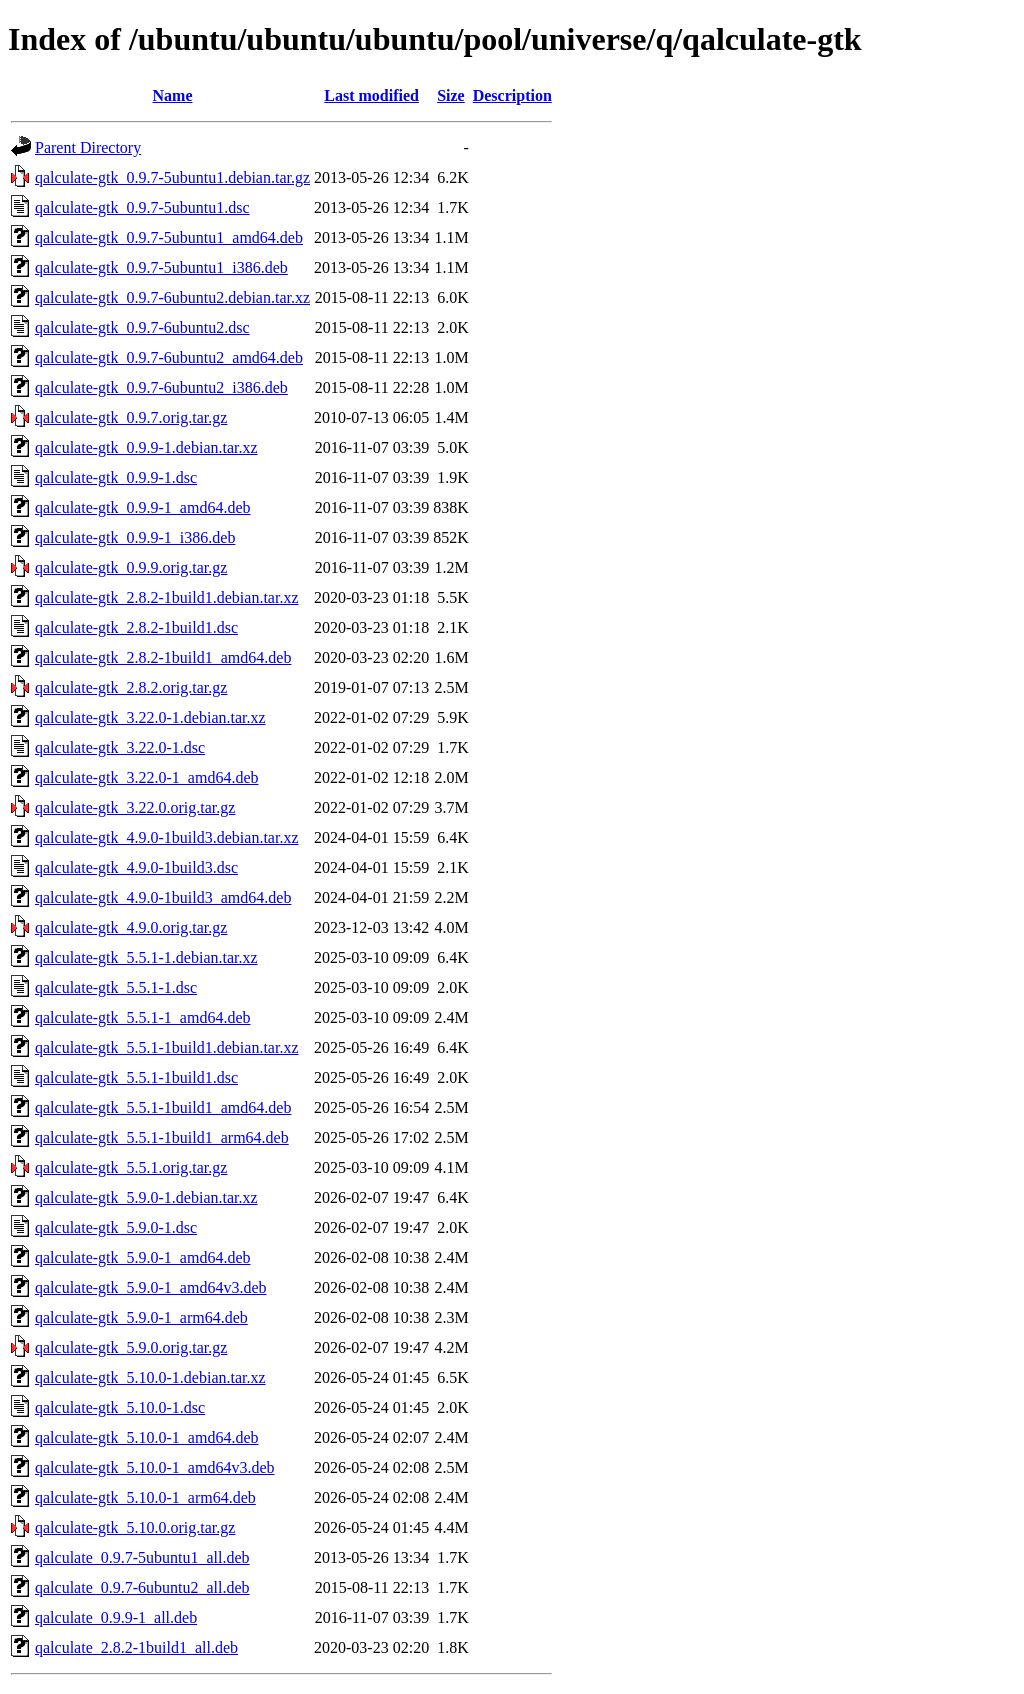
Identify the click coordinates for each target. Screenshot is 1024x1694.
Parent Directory (88, 147)
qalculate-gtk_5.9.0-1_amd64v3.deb (151, 1287)
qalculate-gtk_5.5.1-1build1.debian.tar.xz (166, 1047)
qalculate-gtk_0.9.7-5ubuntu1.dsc (142, 207)
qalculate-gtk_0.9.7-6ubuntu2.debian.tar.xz (172, 297)
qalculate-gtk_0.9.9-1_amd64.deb (143, 507)
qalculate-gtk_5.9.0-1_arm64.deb (141, 1317)
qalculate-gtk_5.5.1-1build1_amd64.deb (163, 1107)
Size (451, 95)
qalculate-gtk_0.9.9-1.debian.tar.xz (146, 447)
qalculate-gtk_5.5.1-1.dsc (116, 987)
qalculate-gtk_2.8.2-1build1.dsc (136, 627)
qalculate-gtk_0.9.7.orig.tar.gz (131, 417)
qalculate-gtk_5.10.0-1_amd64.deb (147, 1437)
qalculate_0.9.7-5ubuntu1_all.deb (142, 1557)
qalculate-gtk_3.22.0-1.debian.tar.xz (150, 717)
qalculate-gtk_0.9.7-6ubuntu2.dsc (142, 327)
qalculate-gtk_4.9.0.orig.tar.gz (131, 927)
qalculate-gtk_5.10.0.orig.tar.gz (135, 1527)
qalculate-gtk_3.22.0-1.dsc (120, 747)
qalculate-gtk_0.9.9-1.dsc (116, 477)
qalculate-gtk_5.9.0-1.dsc (116, 1227)
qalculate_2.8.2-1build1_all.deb (136, 1647)
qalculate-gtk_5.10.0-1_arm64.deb (145, 1497)
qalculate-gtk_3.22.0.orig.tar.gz (135, 807)
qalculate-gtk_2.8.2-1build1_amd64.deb (163, 657)
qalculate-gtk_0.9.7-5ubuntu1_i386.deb (161, 267)
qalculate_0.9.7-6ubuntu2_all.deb (142, 1587)
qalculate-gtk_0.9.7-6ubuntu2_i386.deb (161, 387)
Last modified (371, 95)
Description (512, 95)
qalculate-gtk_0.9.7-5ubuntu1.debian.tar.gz (172, 177)
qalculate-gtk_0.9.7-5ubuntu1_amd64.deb (169, 237)
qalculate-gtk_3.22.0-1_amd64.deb (147, 777)
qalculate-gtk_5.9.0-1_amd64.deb (143, 1257)
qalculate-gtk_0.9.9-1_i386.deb (135, 537)
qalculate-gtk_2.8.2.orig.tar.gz (131, 687)
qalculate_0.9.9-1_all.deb (116, 1617)
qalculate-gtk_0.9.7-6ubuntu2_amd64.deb (169, 357)
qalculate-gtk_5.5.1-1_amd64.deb (143, 1017)
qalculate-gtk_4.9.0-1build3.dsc (136, 867)
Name (173, 95)
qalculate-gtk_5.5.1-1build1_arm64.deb (162, 1137)
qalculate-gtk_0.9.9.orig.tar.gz (131, 567)
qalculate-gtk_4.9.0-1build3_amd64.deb (163, 897)
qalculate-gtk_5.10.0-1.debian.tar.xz (150, 1377)
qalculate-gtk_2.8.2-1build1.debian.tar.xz (166, 597)
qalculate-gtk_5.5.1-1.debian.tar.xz (146, 957)
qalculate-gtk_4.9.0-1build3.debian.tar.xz (166, 837)
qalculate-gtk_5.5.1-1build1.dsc (136, 1077)
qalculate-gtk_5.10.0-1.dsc (120, 1407)
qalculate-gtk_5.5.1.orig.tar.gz (131, 1167)
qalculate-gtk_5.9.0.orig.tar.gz (131, 1347)
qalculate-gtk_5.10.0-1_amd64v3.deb (155, 1467)
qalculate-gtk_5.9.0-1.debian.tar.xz (146, 1197)
